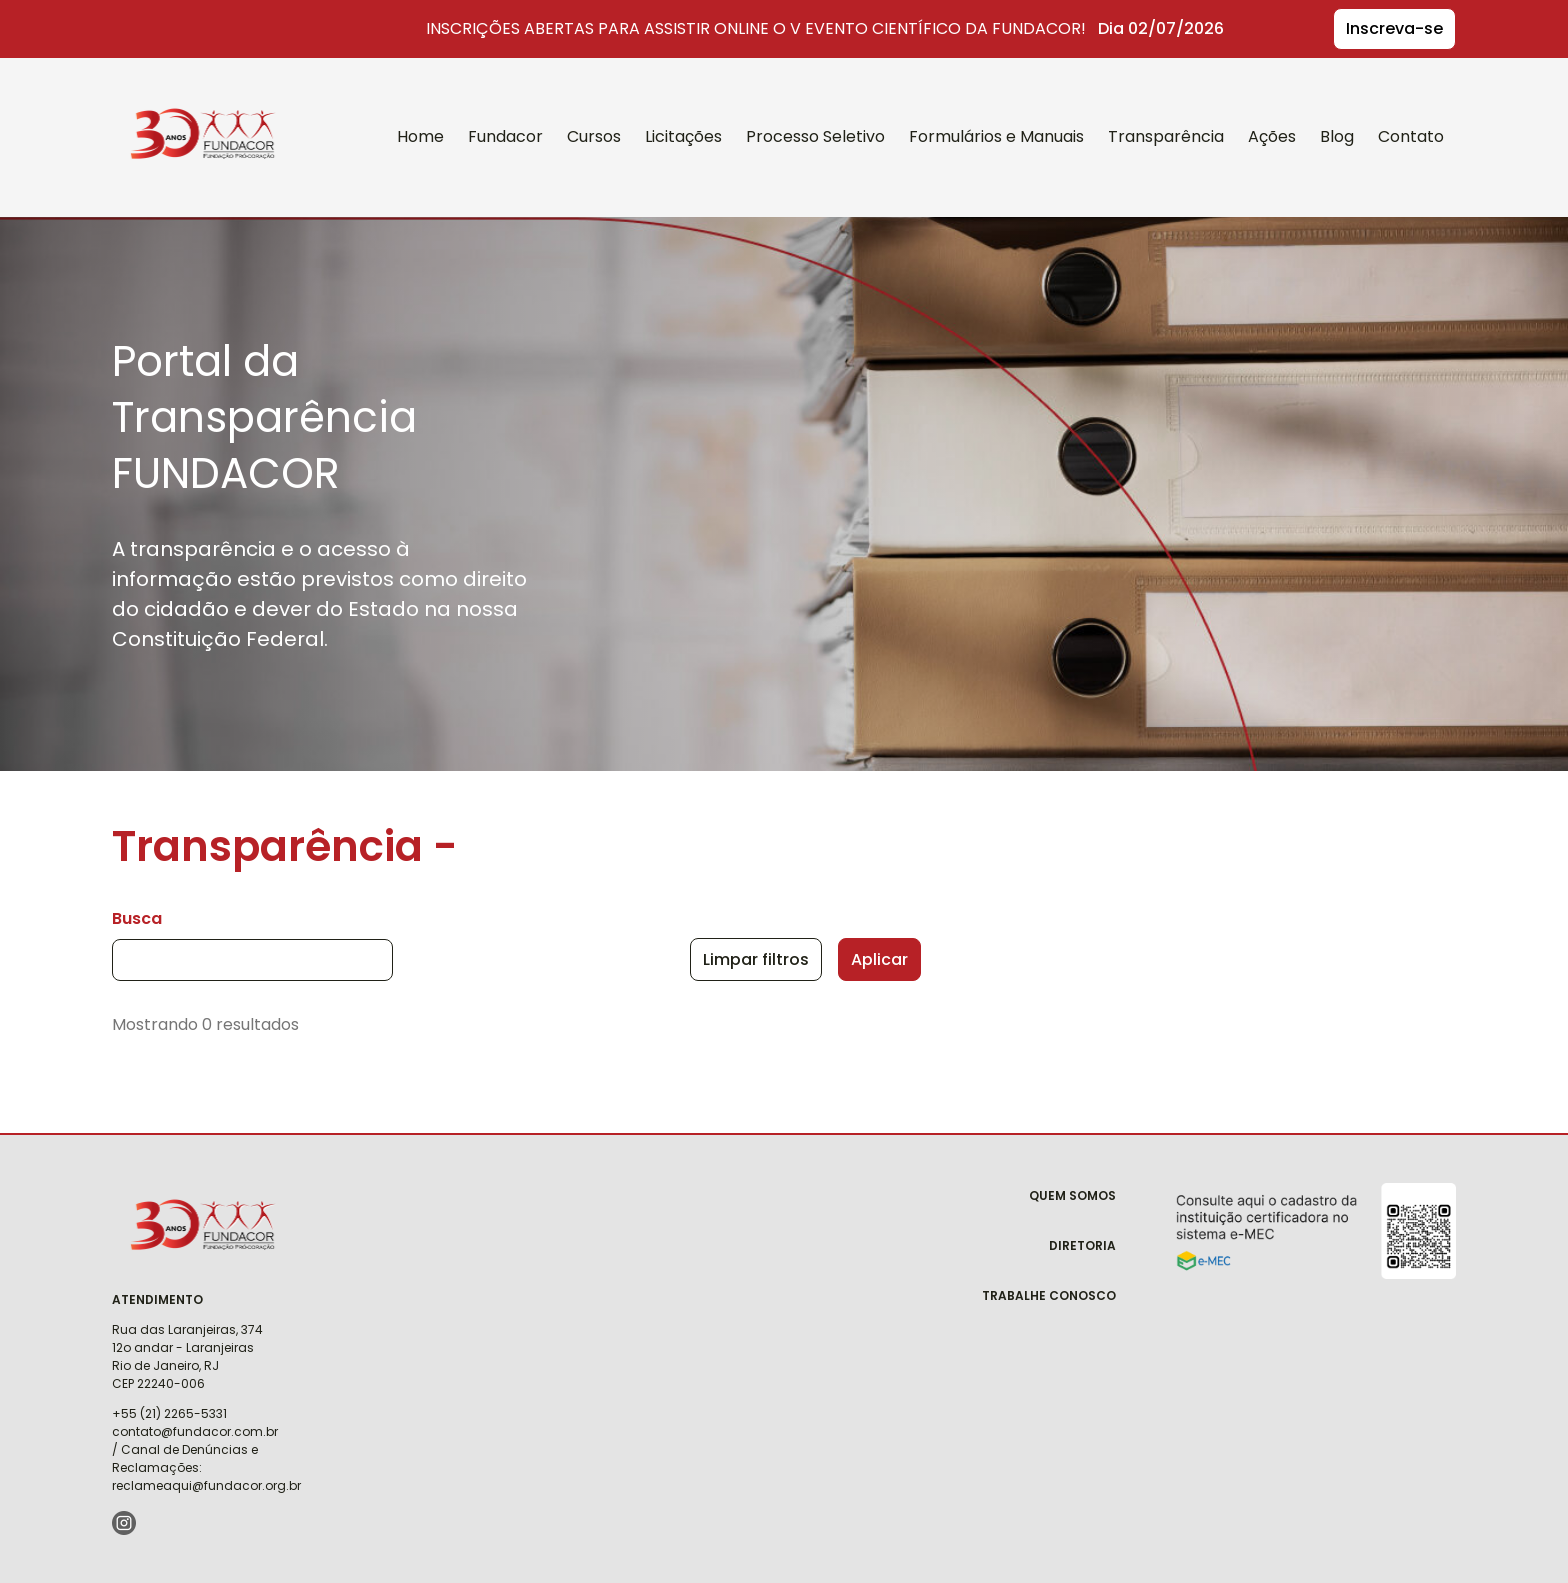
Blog (1337, 136)
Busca (137, 918)
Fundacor (191, 108)
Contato (1411, 136)
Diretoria (1082, 1245)
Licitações (683, 136)
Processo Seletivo (815, 136)
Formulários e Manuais (996, 136)
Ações (1272, 136)
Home (420, 136)
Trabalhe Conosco (1049, 1295)
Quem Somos (1072, 1195)
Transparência (1166, 136)
